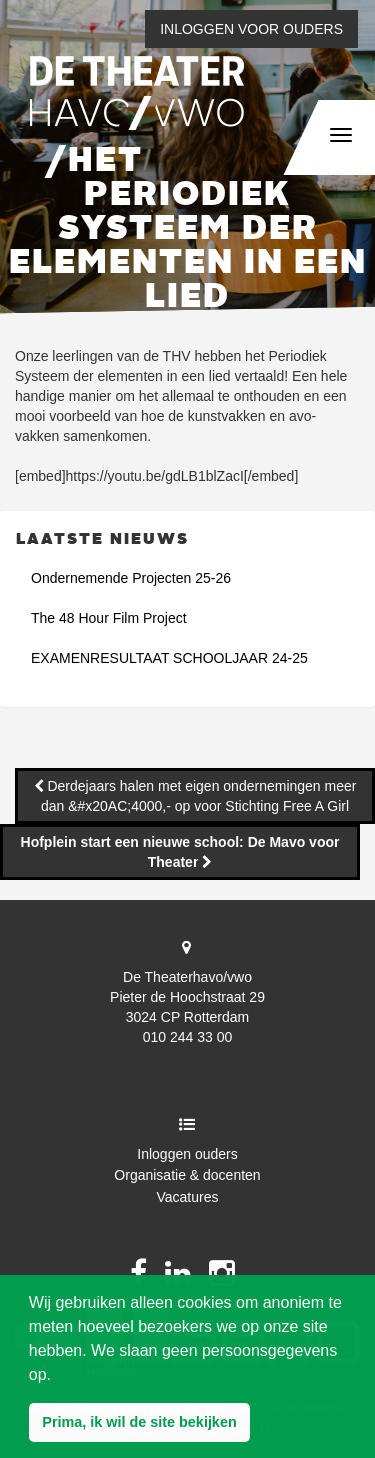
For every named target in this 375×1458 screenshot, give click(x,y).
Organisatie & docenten (187, 1175)
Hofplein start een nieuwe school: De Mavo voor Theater (180, 852)
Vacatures (188, 1197)
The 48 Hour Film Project (109, 618)
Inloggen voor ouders (251, 29)
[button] (139, 1423)
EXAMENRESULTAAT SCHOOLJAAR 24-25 (169, 658)
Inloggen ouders (187, 1154)
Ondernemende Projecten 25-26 (131, 578)
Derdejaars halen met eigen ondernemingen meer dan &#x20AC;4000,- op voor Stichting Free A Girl (199, 796)
